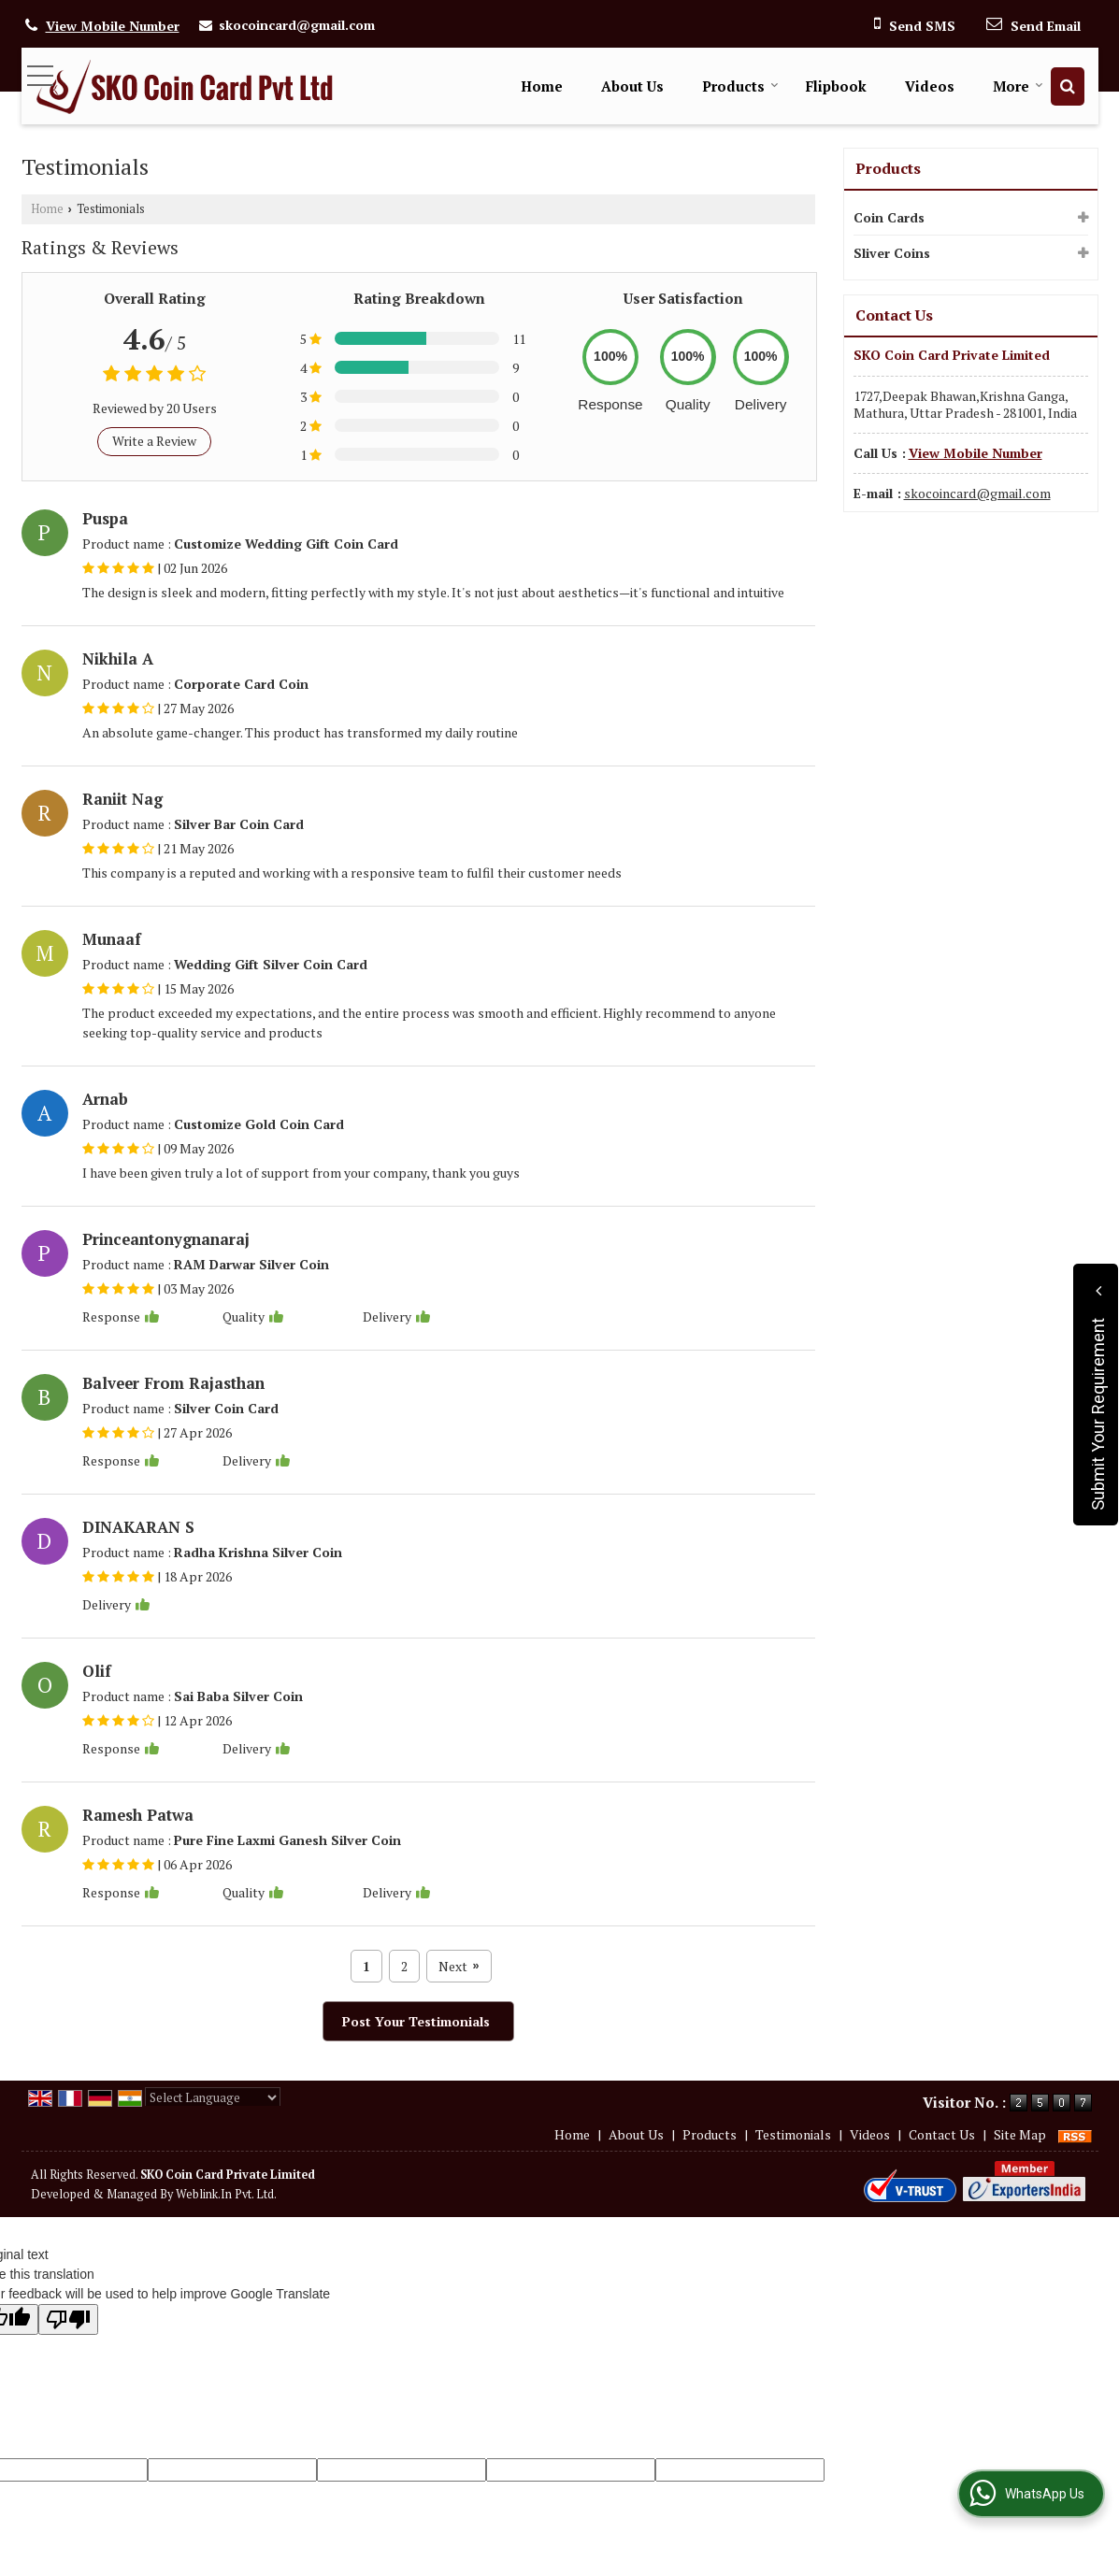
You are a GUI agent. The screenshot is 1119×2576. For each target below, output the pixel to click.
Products (740, 86)
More (1018, 86)
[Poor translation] (68, 2319)
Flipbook (836, 86)
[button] (112, 26)
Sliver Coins (892, 253)
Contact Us (942, 2134)
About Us (632, 86)
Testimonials (793, 2134)
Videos (929, 86)
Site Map (1020, 2134)
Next (458, 1966)
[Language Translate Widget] (212, 2097)
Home (542, 86)
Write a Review (154, 441)
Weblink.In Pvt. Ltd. (226, 2194)
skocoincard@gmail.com (297, 25)
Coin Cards (889, 217)
